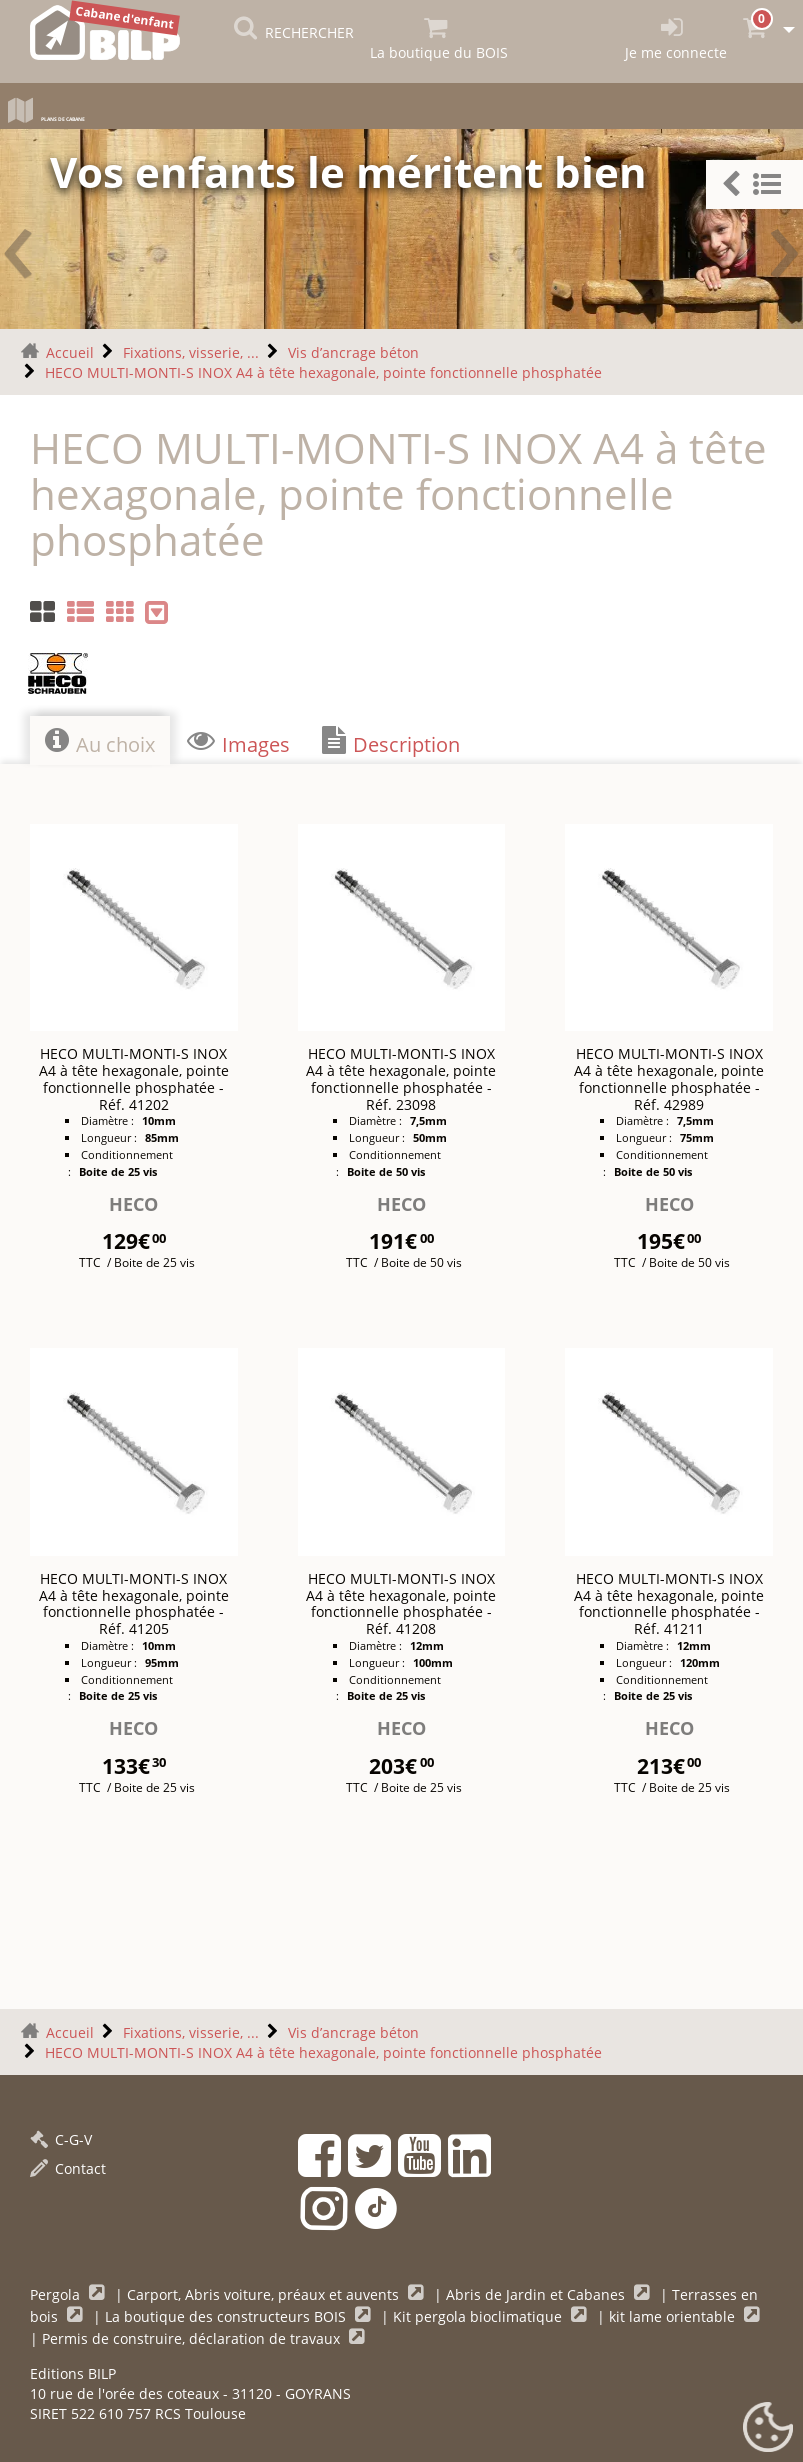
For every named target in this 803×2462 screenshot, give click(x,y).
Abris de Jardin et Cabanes (537, 2290)
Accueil (70, 348)
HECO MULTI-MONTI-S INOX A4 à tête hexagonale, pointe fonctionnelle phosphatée (323, 368)
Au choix (100, 738)
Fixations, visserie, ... (191, 348)
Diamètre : (109, 1116)
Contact (68, 2164)
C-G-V (61, 2135)
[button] (754, 184)
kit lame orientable (674, 2312)
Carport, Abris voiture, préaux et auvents (265, 2290)
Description (391, 738)
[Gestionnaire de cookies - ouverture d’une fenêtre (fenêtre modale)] (768, 2428)
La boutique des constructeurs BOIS (227, 2312)
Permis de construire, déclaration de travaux (193, 2334)
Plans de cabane (97, 114)
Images (238, 738)
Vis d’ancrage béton (353, 348)
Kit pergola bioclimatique (479, 2312)
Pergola (57, 2290)
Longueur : (110, 1133)
